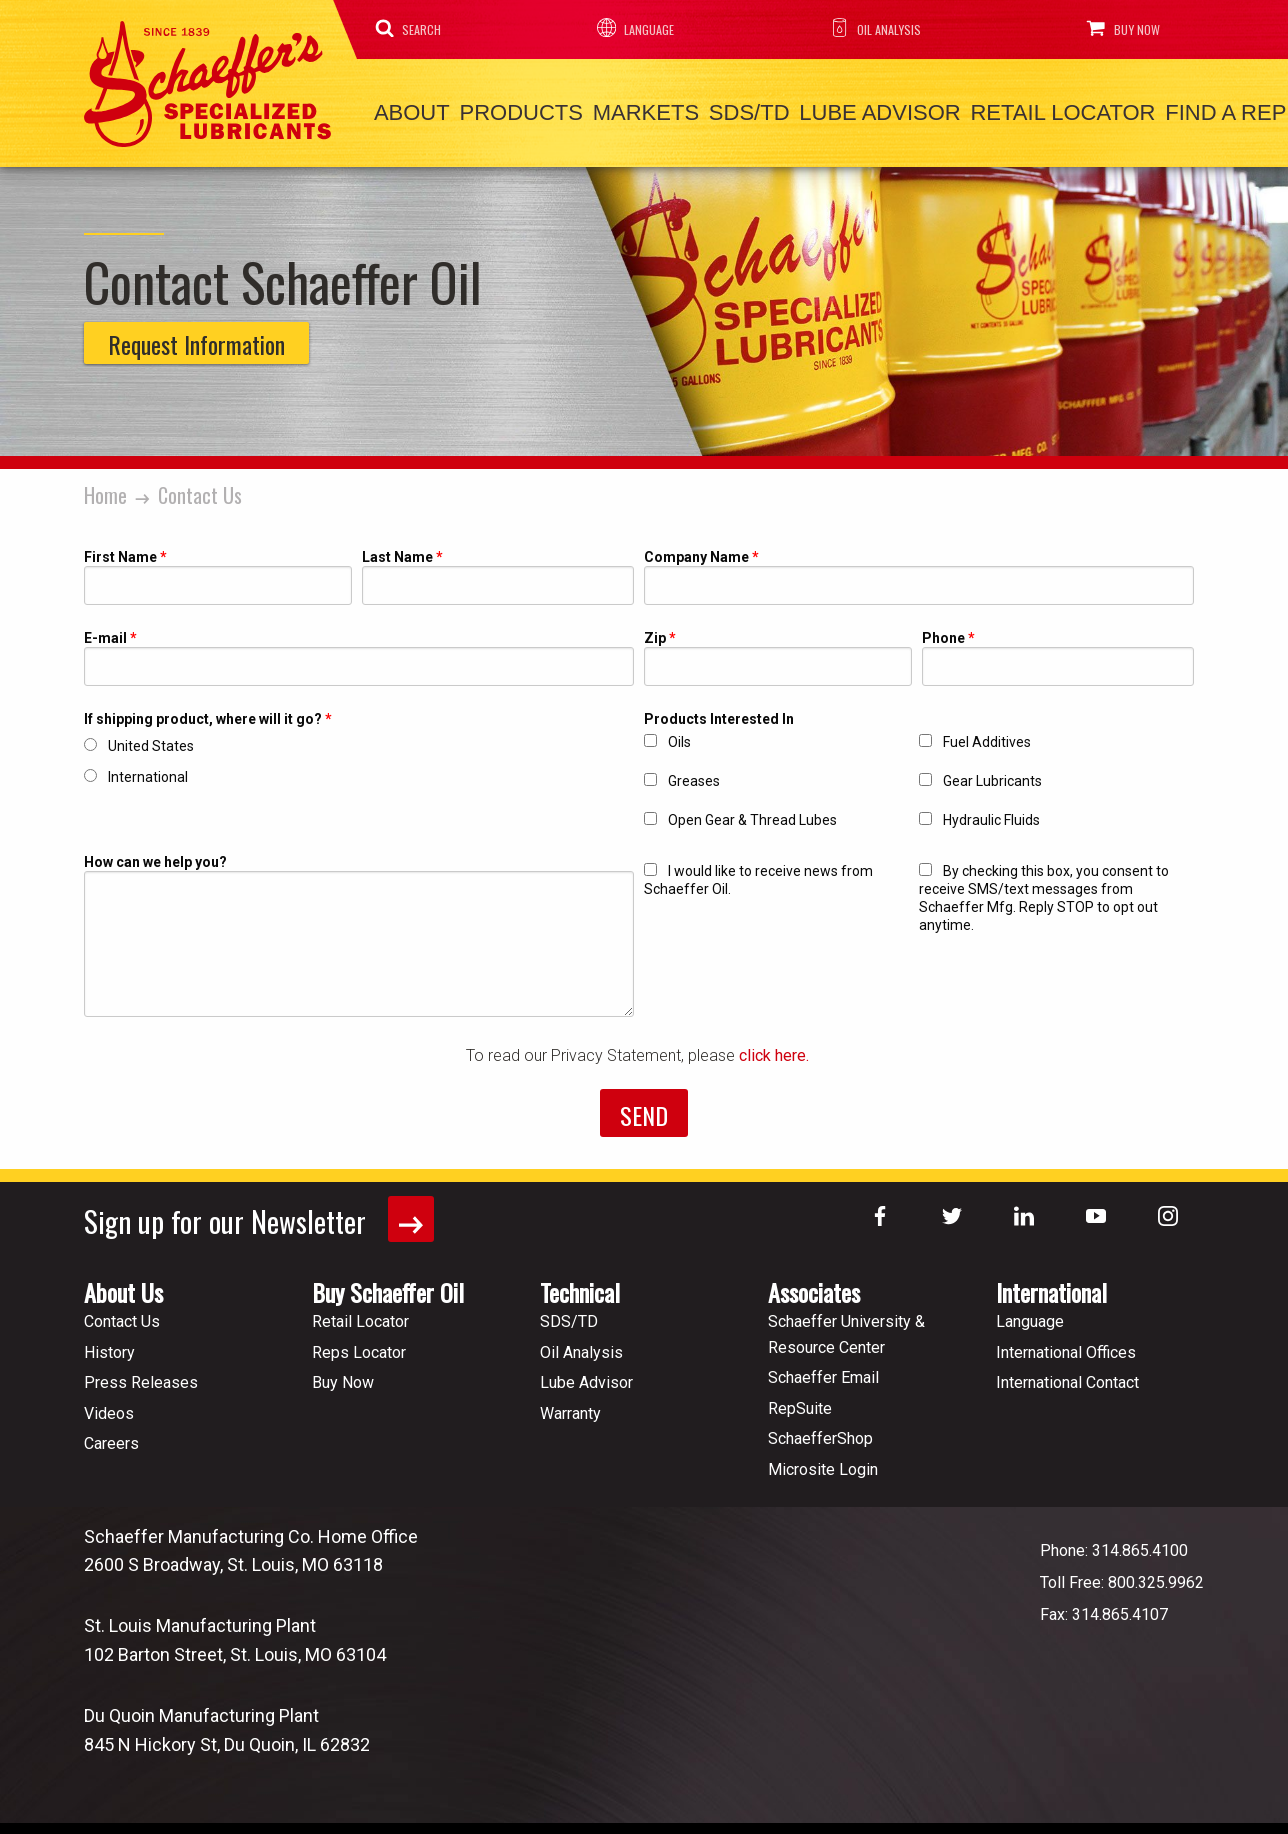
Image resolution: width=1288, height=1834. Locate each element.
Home (105, 489)
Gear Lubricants (992, 775)
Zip (655, 632)
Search (411, 28)
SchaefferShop (820, 1431)
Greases (694, 775)
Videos (109, 1406)
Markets (621, 110)
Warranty (570, 1406)
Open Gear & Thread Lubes (752, 814)
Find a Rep (1162, 110)
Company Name (696, 551)
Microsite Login (823, 1462)
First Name (120, 551)
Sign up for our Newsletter (262, 1213)
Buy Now (1113, 28)
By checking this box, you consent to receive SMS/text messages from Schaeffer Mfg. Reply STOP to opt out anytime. (1044, 892)
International (148, 771)
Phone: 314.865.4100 (1114, 1542)
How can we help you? (155, 856)
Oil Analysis (866, 28)
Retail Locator (1009, 110)
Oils (679, 736)
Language (630, 28)
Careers (111, 1436)
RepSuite (800, 1401)
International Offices (1066, 1344)
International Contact (1067, 1375)
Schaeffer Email (823, 1370)
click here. (776, 1049)
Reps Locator (359, 1344)
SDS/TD (715, 110)
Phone (943, 632)
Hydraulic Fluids (991, 814)
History (109, 1344)
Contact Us (200, 489)
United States (151, 740)
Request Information (196, 338)
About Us (123, 1285)
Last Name (397, 551)
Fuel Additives (987, 736)
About (407, 110)
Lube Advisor (835, 110)
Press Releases (141, 1375)
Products (506, 110)
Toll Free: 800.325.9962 (1122, 1574)
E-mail (105, 632)
